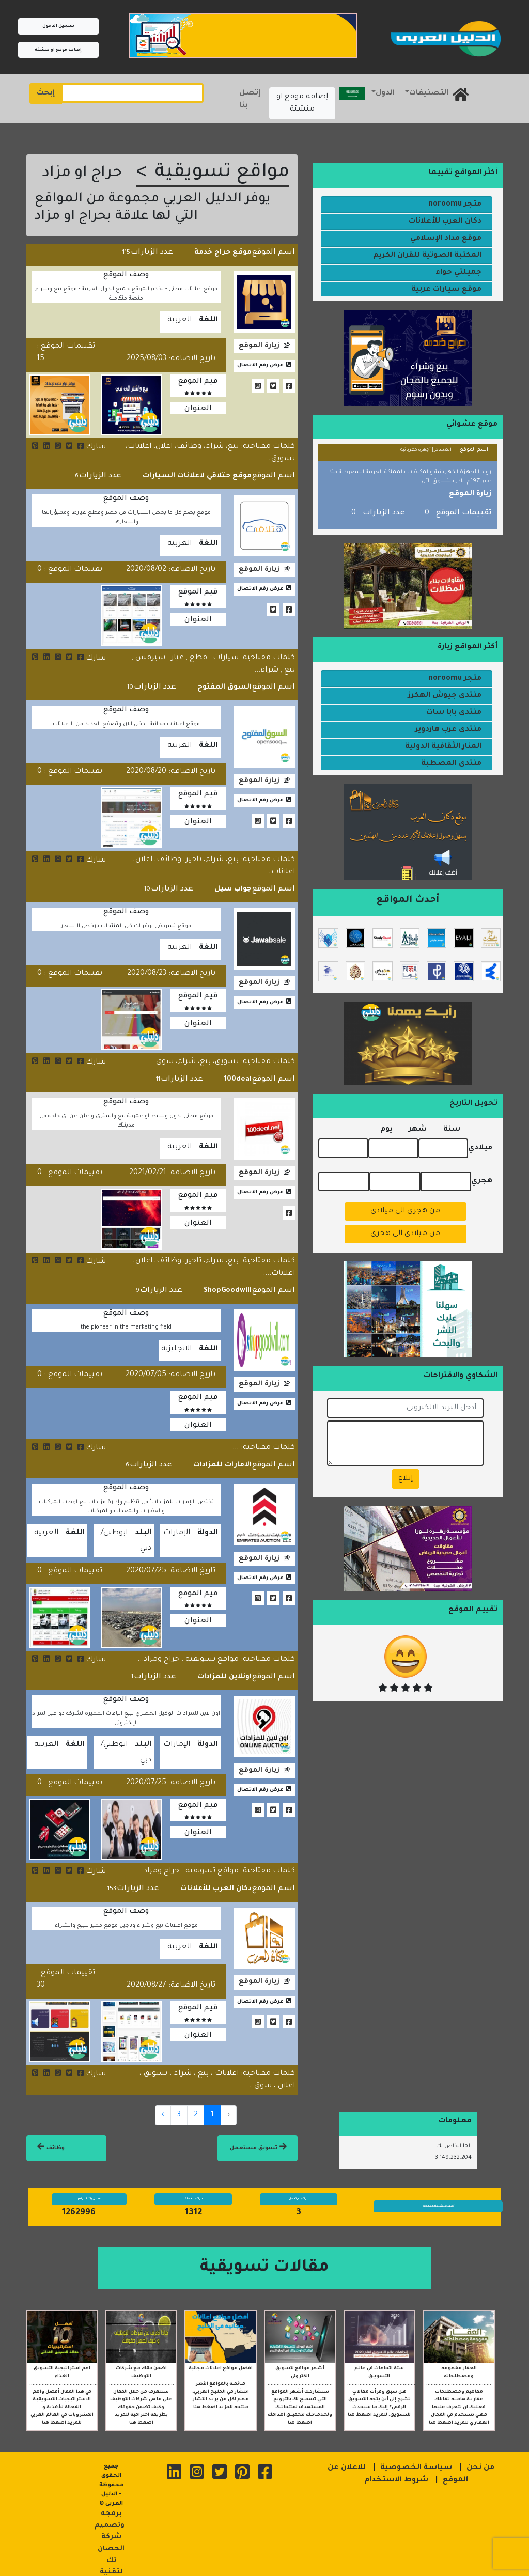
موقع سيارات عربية (446, 290)
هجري (481, 1180)
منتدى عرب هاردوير (448, 730)
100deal (239, 1071)
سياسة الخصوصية (416, 2452)
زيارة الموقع (259, 343)
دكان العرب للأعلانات (221, 1873)
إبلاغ (405, 1478)
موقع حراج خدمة (227, 251)
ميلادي (480, 1147)
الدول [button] (385, 93)
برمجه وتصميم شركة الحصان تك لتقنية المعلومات (110, 2525)
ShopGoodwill (231, 1281)
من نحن (480, 2452)
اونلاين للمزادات (226, 1664)
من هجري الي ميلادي (405, 1210)
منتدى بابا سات (453, 713)
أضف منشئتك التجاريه (438, 2190)
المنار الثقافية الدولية (443, 747)
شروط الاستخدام (396, 2464)
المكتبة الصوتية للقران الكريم (427, 256)
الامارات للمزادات (225, 1453)
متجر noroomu (454, 204)
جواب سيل (235, 883)
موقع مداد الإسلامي (445, 239)
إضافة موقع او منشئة (58, 50)
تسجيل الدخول (58, 26)
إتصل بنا (249, 99)
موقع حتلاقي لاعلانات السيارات (205, 474)
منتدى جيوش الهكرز (444, 696)
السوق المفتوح (228, 683)
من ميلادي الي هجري (405, 1232)
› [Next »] (163, 2099)
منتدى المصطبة (451, 764)
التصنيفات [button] (428, 93)
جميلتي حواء (458, 273)
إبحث (46, 93)
